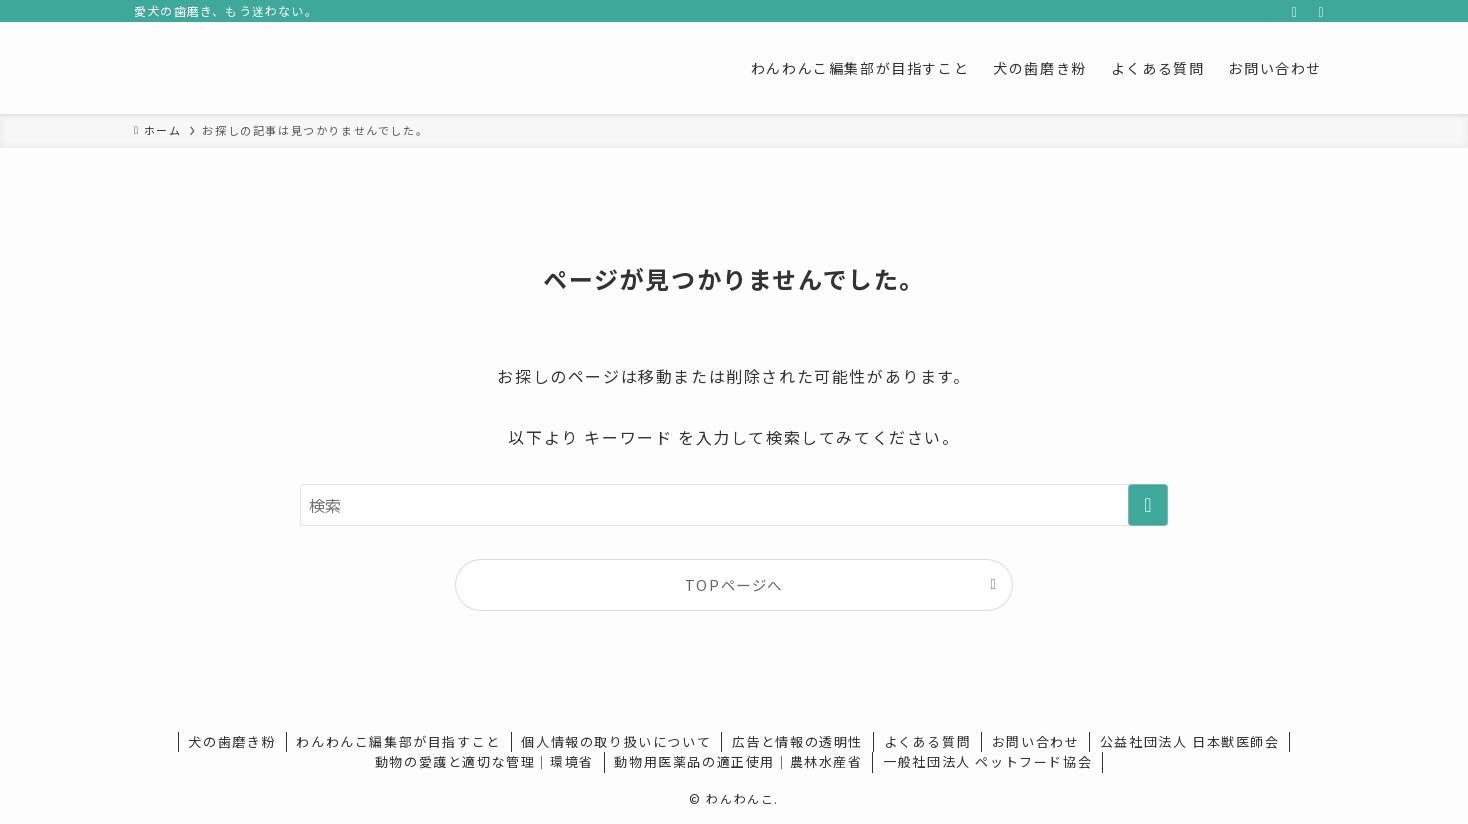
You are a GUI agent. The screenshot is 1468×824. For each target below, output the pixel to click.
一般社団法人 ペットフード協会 (987, 761)
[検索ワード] (734, 505)
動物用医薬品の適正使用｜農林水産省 (738, 761)
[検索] (1321, 11)
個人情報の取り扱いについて (616, 741)
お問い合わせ (1036, 741)
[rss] (1295, 11)
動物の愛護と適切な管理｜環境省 (484, 761)
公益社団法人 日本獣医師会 (1190, 741)
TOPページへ (734, 584)
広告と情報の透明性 (797, 741)
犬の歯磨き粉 (232, 741)
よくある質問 (928, 741)
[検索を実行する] (1148, 505)
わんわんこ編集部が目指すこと (398, 741)
